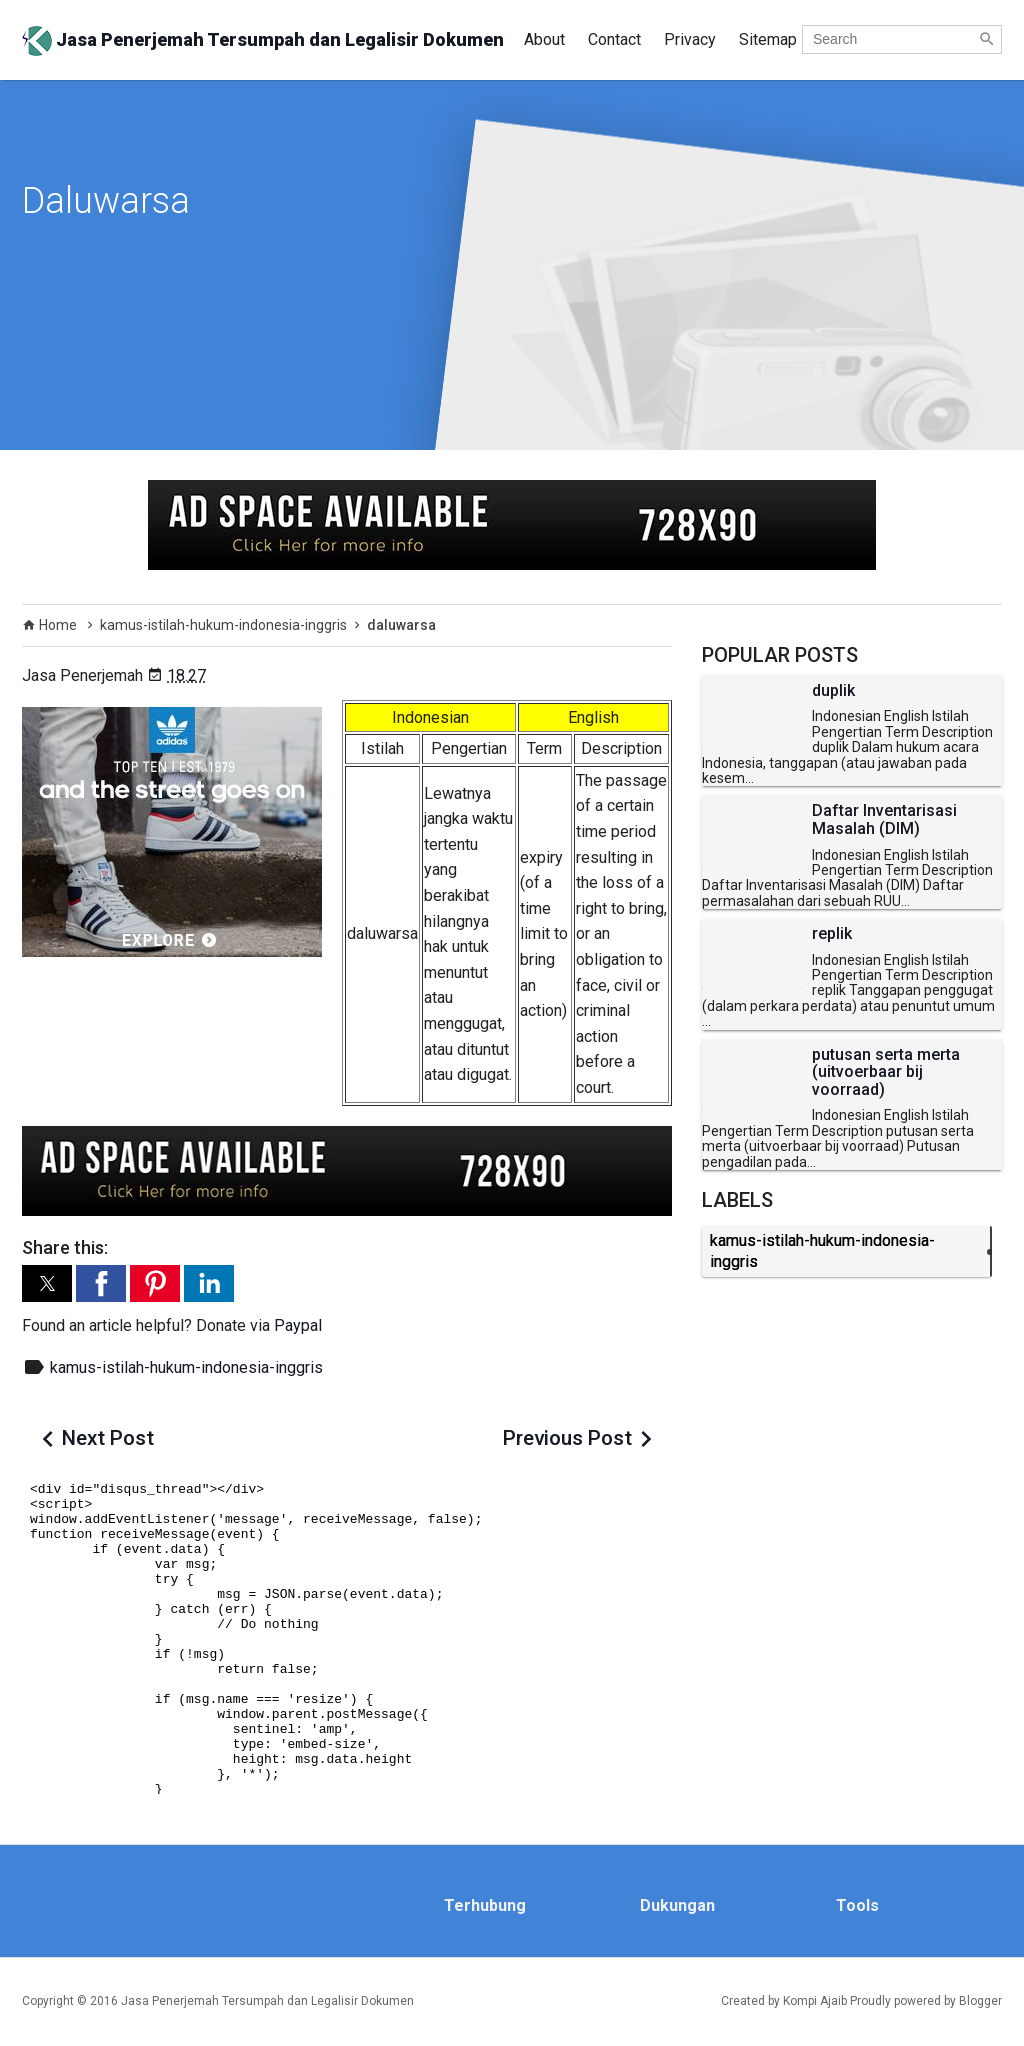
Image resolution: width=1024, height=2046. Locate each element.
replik (832, 934)
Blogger (980, 2001)
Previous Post (567, 1438)
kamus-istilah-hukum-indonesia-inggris (186, 1367)
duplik (833, 691)
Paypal (298, 1325)
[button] (47, 1283)
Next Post (108, 1438)
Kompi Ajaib (815, 2001)
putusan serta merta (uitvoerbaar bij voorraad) (886, 1072)
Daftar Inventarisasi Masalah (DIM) (884, 819)
